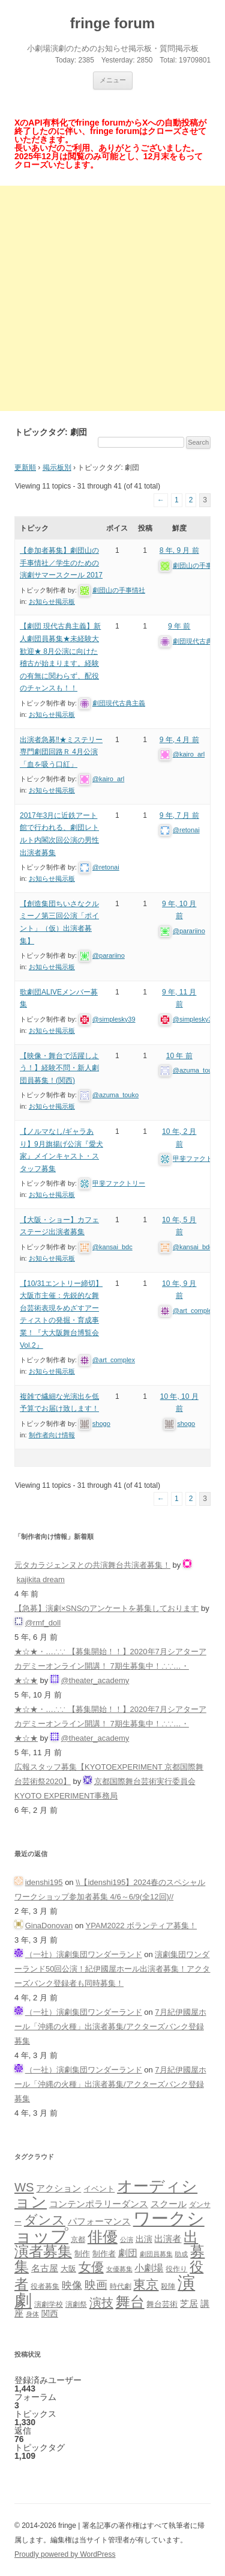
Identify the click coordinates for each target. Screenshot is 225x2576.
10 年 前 (179, 1056)
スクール (169, 2204)
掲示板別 (57, 467)
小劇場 (148, 2267)
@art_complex (113, 1359)
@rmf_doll (43, 1622)
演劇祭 (76, 2304)
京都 (78, 2239)
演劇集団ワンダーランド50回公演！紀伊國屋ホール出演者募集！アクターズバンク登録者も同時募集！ (112, 1969)
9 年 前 (179, 626)
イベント (99, 2189)
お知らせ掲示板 (52, 601)
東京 (145, 2284)
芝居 (189, 2303)
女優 (91, 2267)
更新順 (25, 467)
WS (24, 2187)
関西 (49, 2313)
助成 (181, 2254)
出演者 (167, 2238)
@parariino (108, 955)
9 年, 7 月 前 (179, 815)
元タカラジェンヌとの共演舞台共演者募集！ (92, 1565)
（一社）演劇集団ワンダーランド (83, 1954)
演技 (101, 2302)
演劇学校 (48, 2304)
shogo (101, 1423)
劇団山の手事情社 (118, 590)
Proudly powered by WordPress (65, 2554)
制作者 (104, 2253)
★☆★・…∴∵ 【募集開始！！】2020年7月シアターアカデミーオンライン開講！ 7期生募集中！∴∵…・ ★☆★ (110, 1666)
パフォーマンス (99, 2221)
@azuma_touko (115, 1094)
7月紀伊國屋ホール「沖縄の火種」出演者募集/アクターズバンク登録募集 (110, 2026)
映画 (96, 2285)
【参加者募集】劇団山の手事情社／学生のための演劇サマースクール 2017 (61, 562)
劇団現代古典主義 (118, 703)
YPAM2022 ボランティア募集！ (141, 1925)
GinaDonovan (49, 1925)
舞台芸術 (162, 2304)
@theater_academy (95, 1680)
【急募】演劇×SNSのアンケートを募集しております (106, 1608)
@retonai (105, 867)
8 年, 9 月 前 (179, 550)
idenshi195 (44, 1882)
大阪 (68, 2269)
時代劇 (120, 2286)
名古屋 (44, 2268)
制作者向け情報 (52, 1435)
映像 (72, 2285)
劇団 (127, 2252)
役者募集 (45, 2286)
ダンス (44, 2219)
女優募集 (119, 2269)
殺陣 (168, 2286)
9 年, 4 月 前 (179, 739)
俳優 (103, 2236)
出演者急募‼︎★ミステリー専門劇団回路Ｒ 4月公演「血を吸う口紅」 (61, 752)
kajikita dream (41, 1579)
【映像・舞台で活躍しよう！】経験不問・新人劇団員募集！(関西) (59, 1068)
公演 (126, 2239)
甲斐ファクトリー (118, 1183)
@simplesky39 (114, 1019)
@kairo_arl (108, 778)
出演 (144, 2239)
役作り (176, 2269)
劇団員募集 (156, 2254)
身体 (32, 2314)
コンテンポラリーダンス (98, 2204)
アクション (58, 2188)
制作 (82, 2253)
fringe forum (112, 23)
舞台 (130, 2302)
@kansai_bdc (112, 1246)
